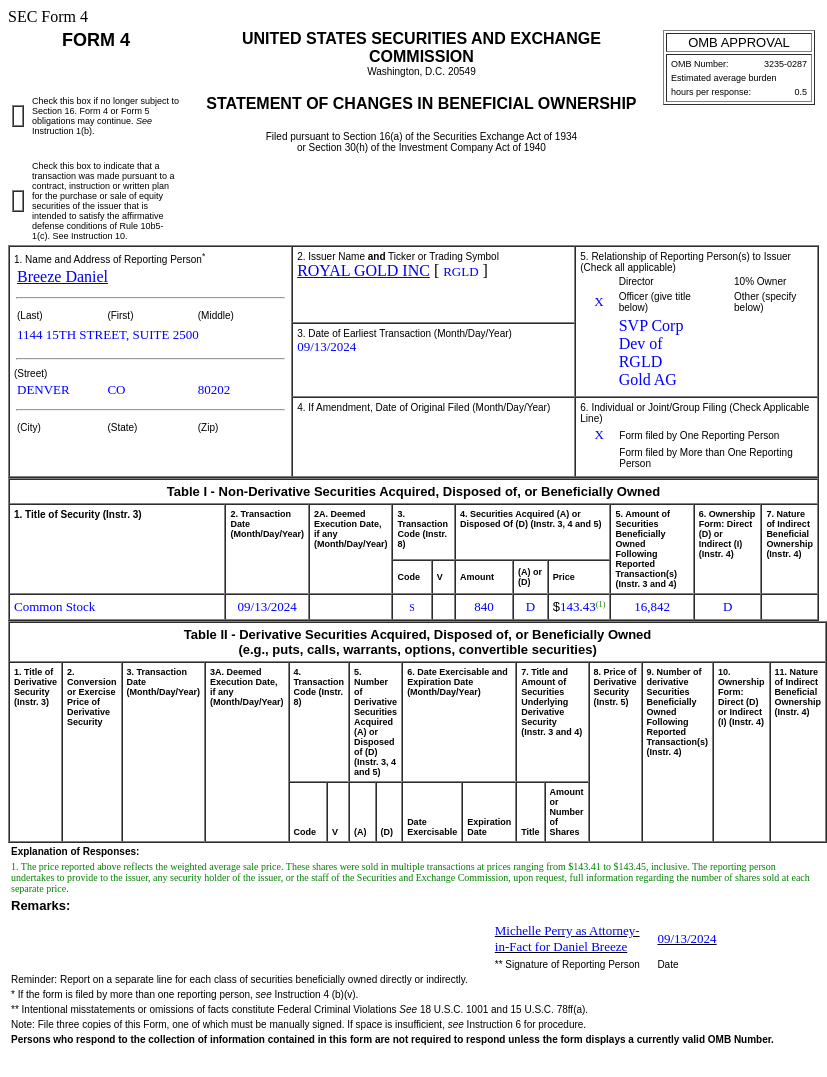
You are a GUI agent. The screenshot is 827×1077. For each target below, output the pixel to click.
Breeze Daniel (62, 276)
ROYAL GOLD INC (363, 270)
